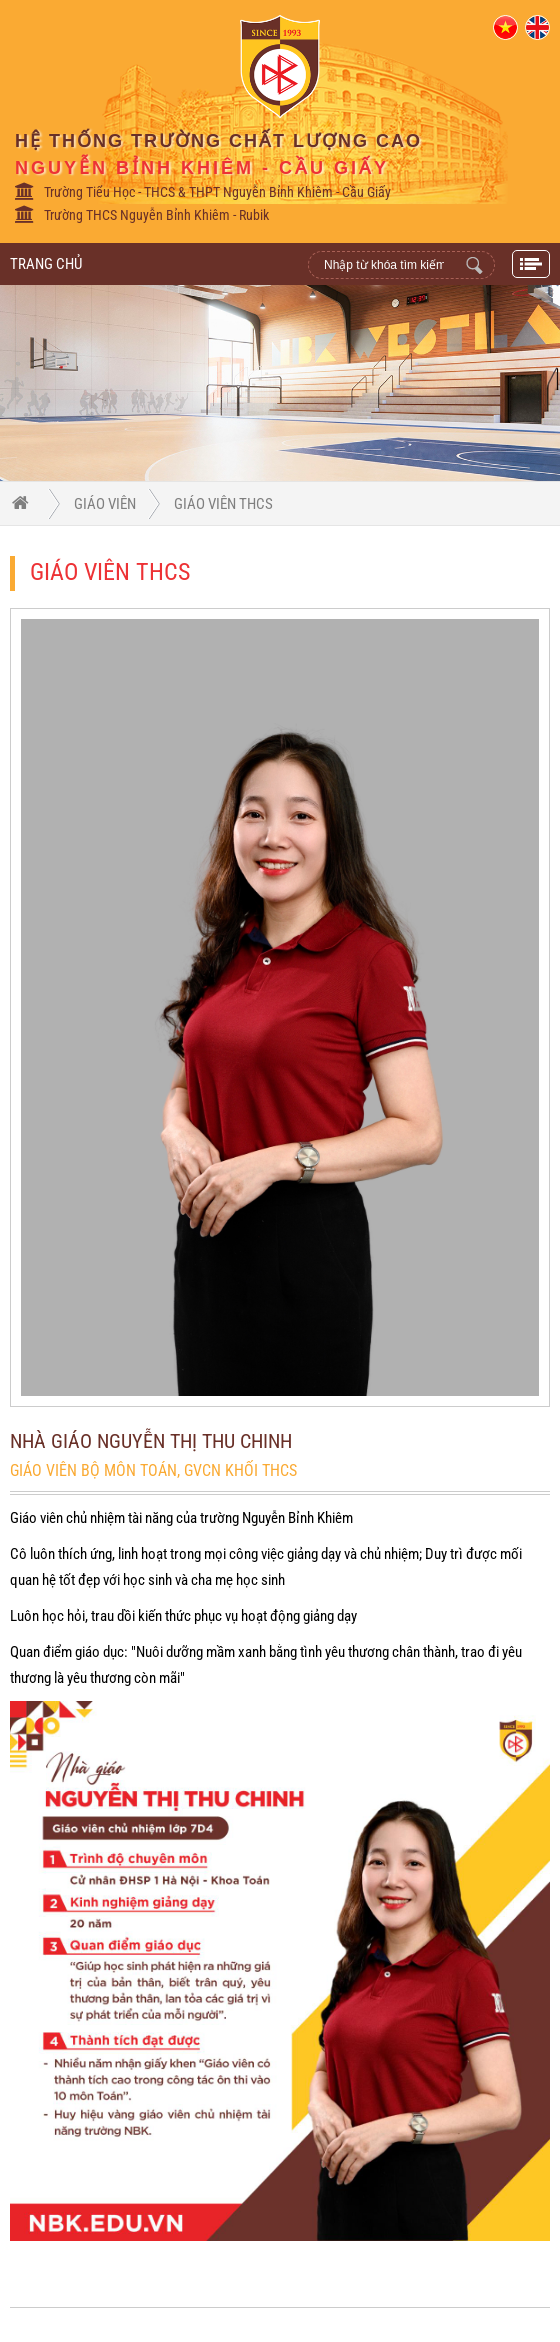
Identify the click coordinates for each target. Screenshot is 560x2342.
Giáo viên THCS (223, 504)
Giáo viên (105, 504)
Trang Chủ (46, 264)
